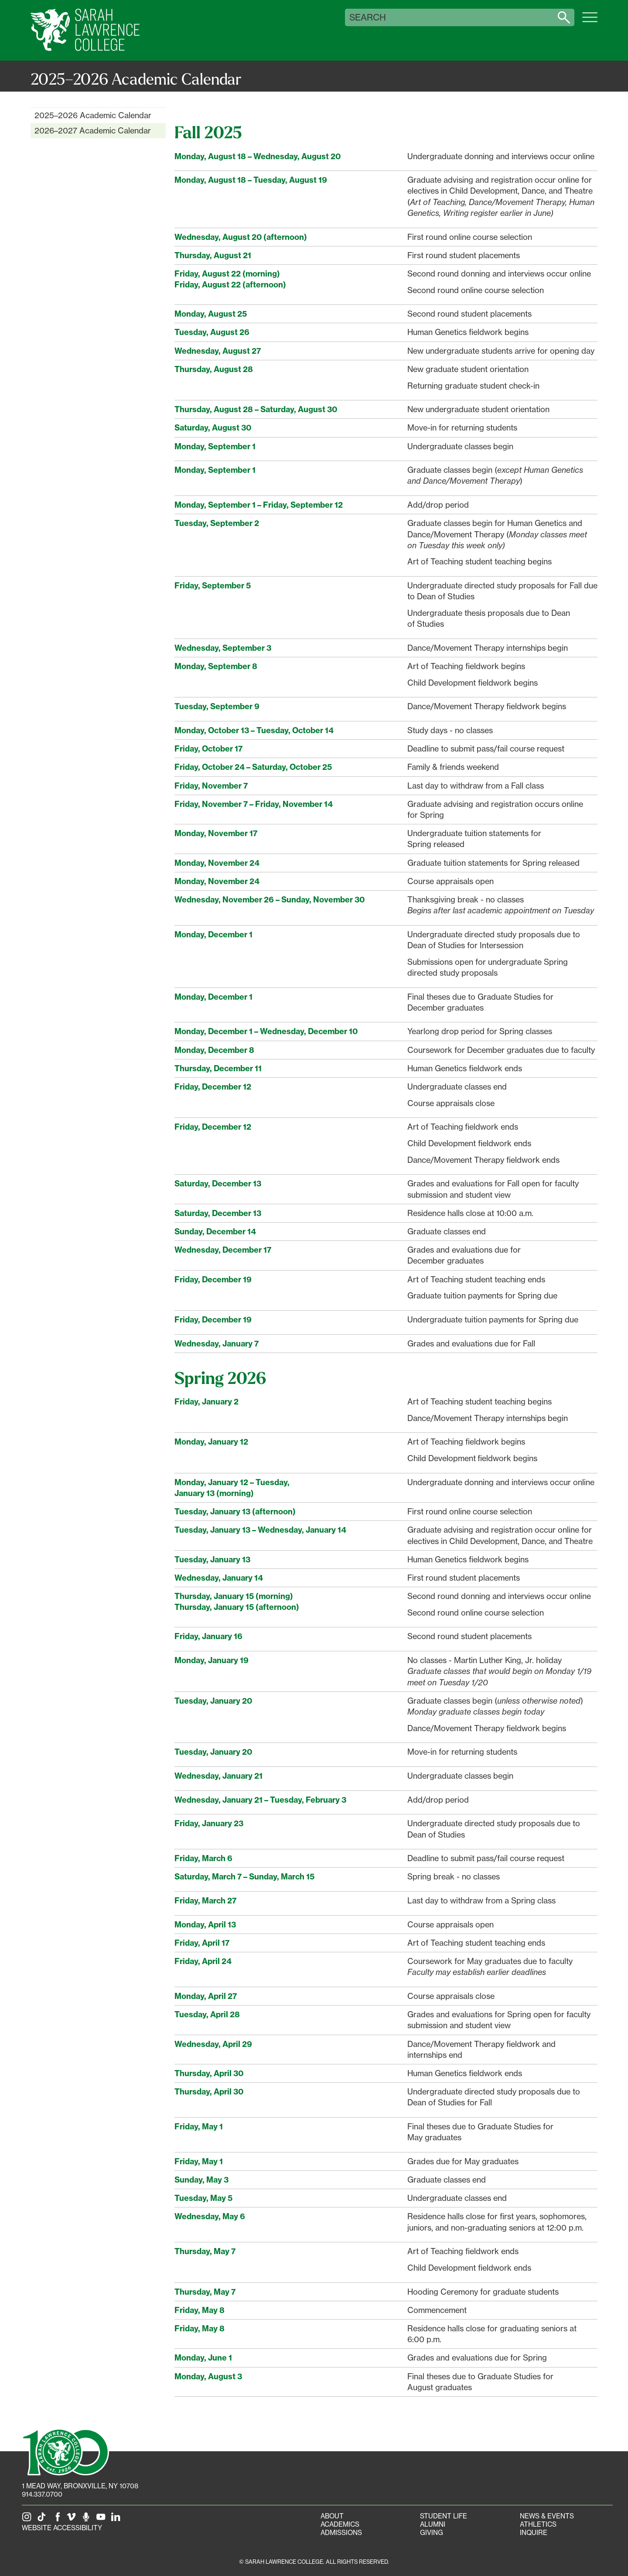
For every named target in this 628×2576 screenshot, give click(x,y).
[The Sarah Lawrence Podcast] (87, 2519)
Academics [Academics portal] (340, 2524)
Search (367, 17)
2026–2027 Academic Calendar (92, 130)
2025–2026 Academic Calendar (92, 115)
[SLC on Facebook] (58, 2519)
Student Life (443, 2516)
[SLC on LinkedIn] (117, 2519)
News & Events (547, 2516)
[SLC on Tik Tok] (43, 2519)
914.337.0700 (42, 2494)
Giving (431, 2532)
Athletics (538, 2524)
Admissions (341, 2532)
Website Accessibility (62, 2528)
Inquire (533, 2532)
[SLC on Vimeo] (72, 2519)
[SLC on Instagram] (28, 2519)
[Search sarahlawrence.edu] (563, 17)
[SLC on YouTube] (102, 2519)
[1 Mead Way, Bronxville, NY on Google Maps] (80, 2486)
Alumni (432, 2524)
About (332, 2516)
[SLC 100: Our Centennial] (65, 2451)
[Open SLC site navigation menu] (589, 22)
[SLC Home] (85, 30)
